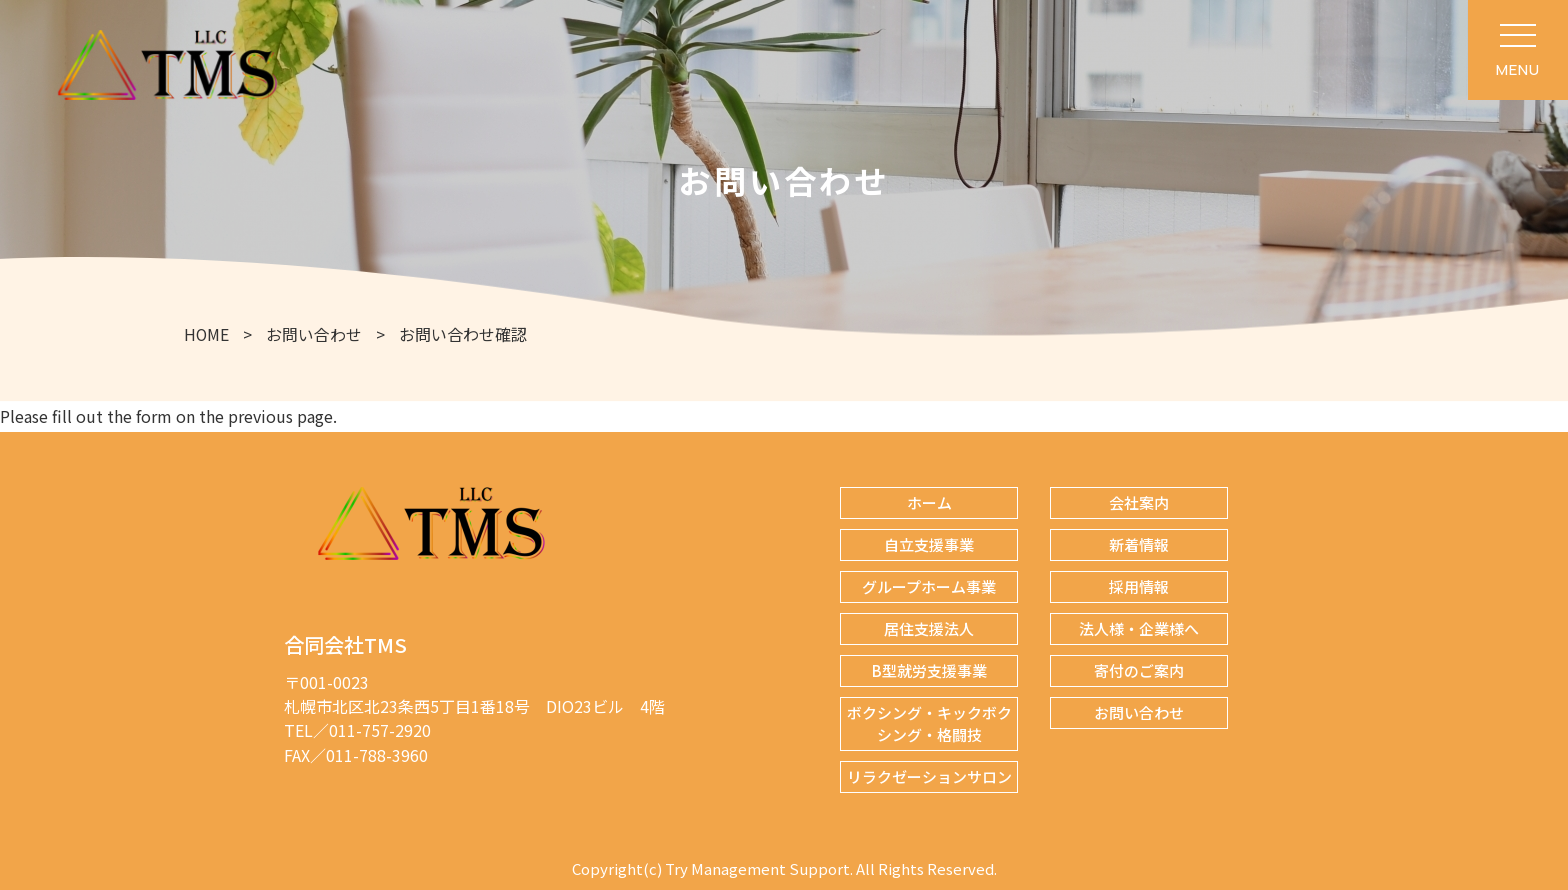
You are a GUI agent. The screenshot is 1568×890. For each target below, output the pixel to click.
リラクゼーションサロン (929, 776)
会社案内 (1139, 502)
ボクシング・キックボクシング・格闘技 (929, 723)
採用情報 (1139, 586)
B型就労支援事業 (929, 670)
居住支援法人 (929, 628)
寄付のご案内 (1139, 670)
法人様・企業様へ (1139, 628)
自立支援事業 (929, 544)
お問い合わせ (1139, 712)
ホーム (929, 502)
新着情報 (1139, 544)
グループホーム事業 (929, 586)
